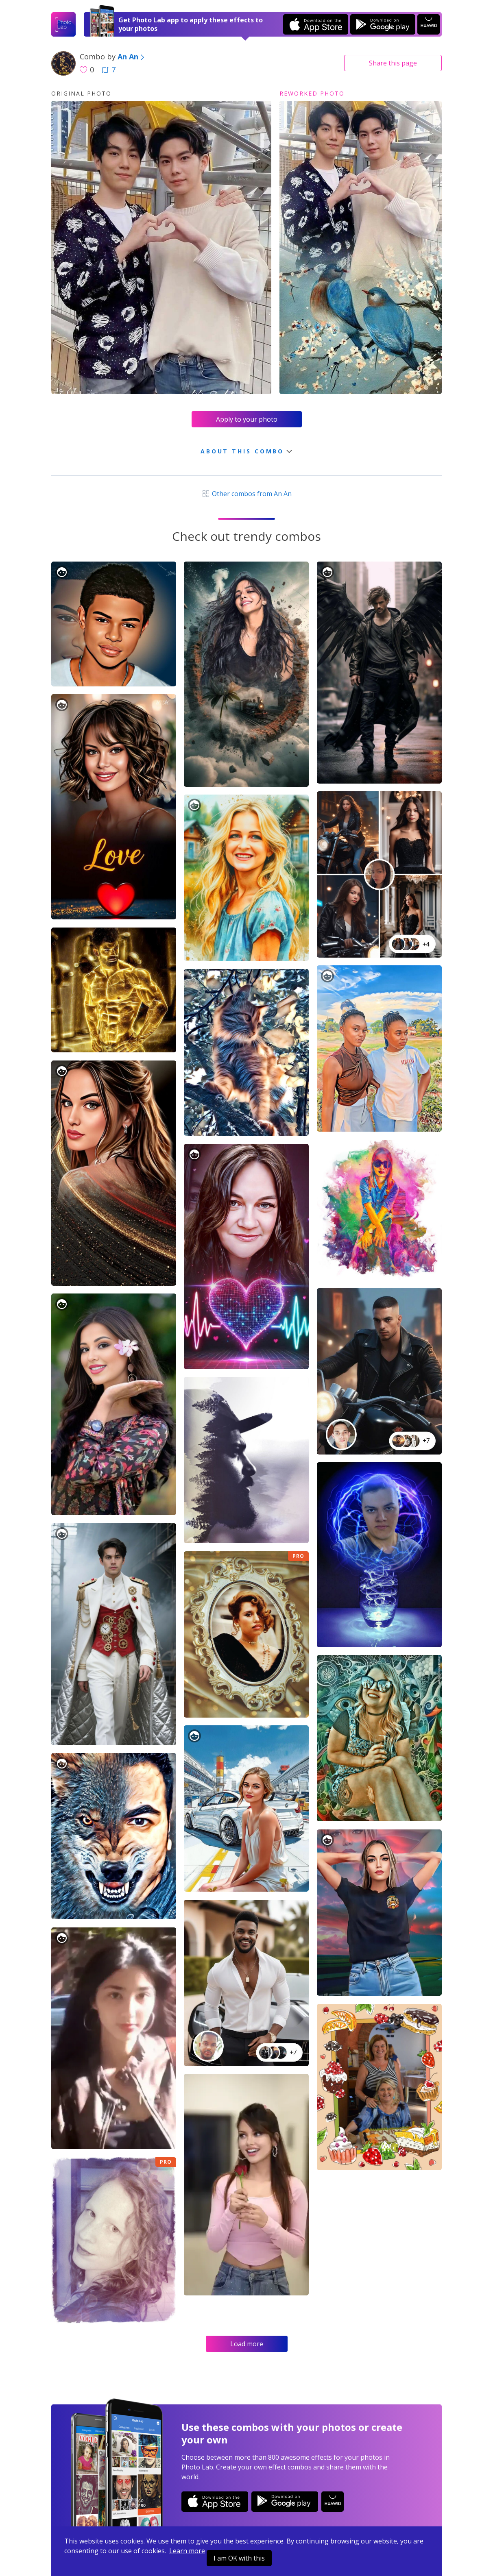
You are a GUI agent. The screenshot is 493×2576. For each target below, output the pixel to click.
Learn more (187, 2550)
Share (393, 63)
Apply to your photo (246, 419)
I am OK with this (239, 2558)
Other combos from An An (246, 493)
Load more (246, 2343)
